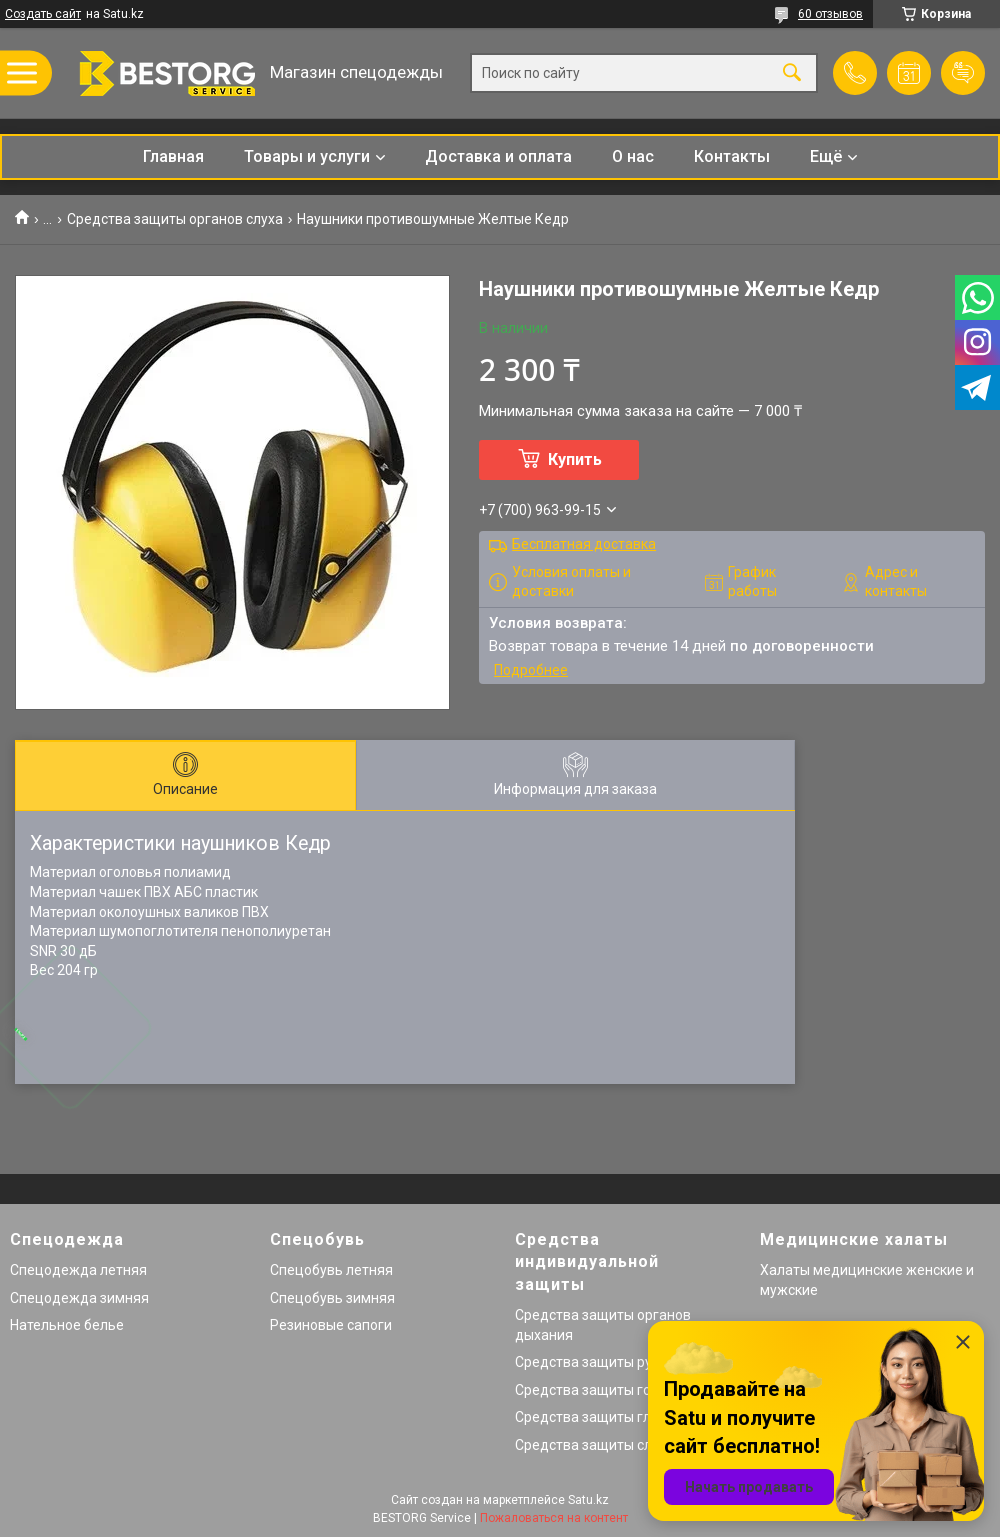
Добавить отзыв (963, 73)
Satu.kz (588, 1500)
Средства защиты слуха (594, 1445)
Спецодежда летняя (78, 1270)
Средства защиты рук (587, 1362)
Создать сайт (43, 14)
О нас (633, 156)
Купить (575, 459)
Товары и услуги (307, 156)
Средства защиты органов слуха (175, 219)
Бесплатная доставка (584, 544)
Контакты (732, 156)
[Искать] (792, 73)
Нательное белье (67, 1325)
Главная (173, 156)
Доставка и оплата (498, 156)
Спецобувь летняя (331, 1270)
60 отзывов (830, 14)
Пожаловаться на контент (554, 1518)
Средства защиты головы (600, 1390)
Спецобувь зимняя (332, 1298)
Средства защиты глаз (590, 1417)
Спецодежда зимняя (79, 1298)
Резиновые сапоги (331, 1325)
